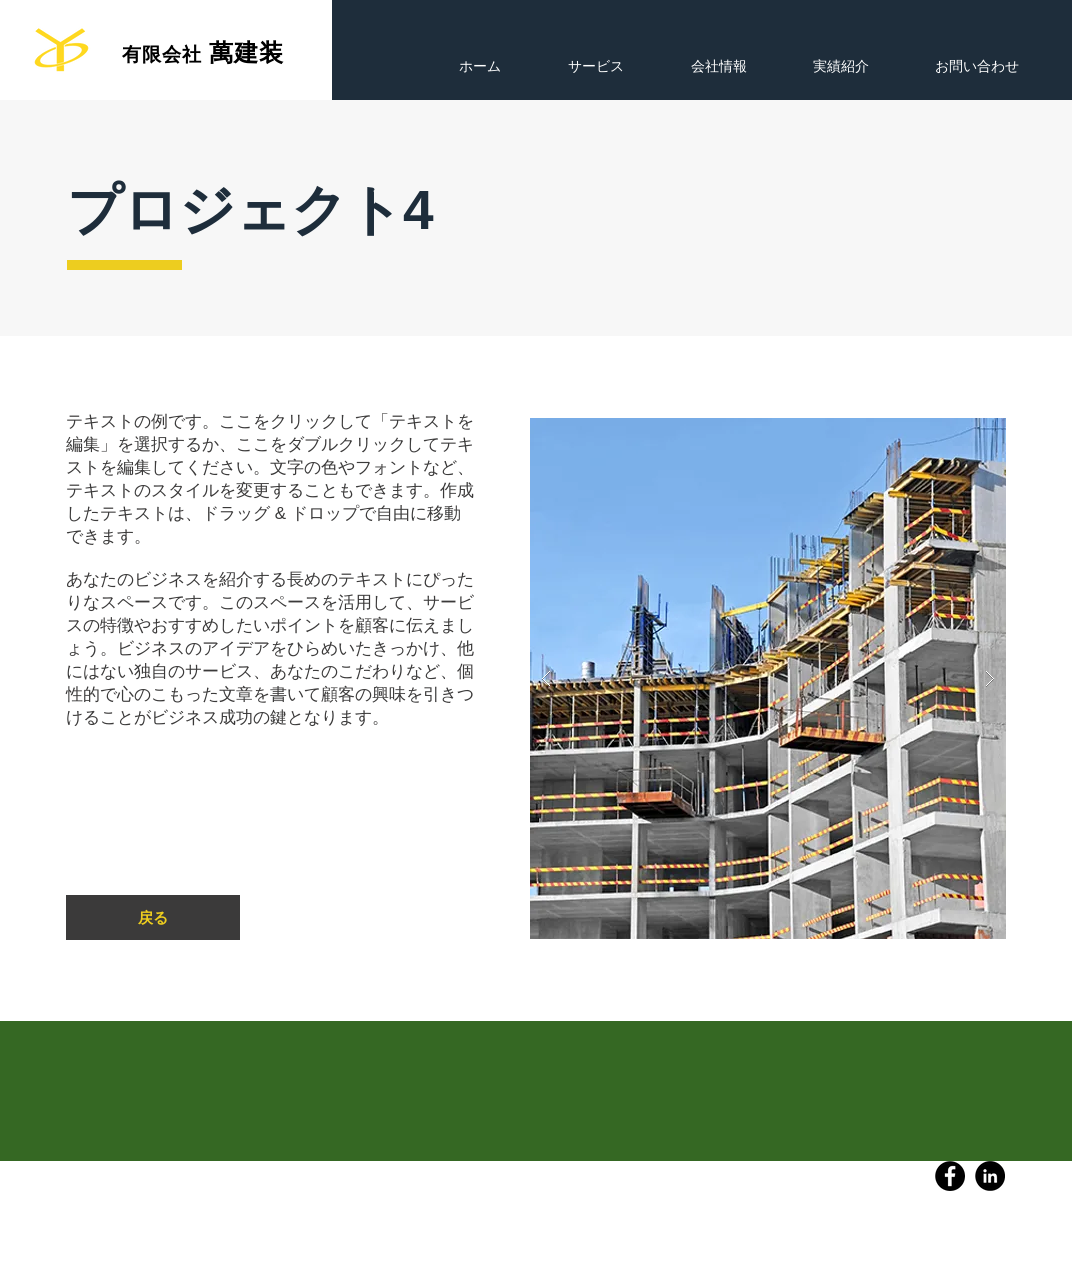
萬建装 (247, 52)
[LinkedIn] (990, 1176)
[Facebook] (950, 1176)
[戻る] (153, 917)
